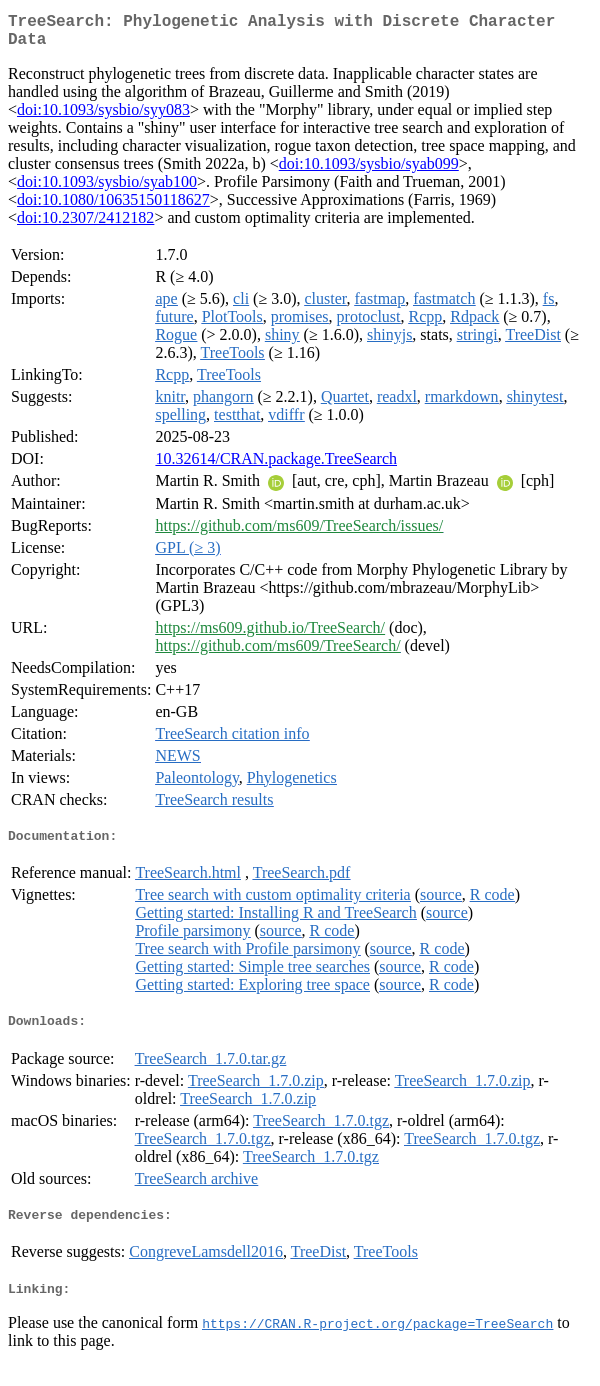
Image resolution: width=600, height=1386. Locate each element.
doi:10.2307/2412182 (85, 225)
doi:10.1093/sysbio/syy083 (103, 117)
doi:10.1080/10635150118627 (113, 207)
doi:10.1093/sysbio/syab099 (369, 171)
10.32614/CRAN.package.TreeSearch (276, 466)
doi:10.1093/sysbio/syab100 (107, 189)
